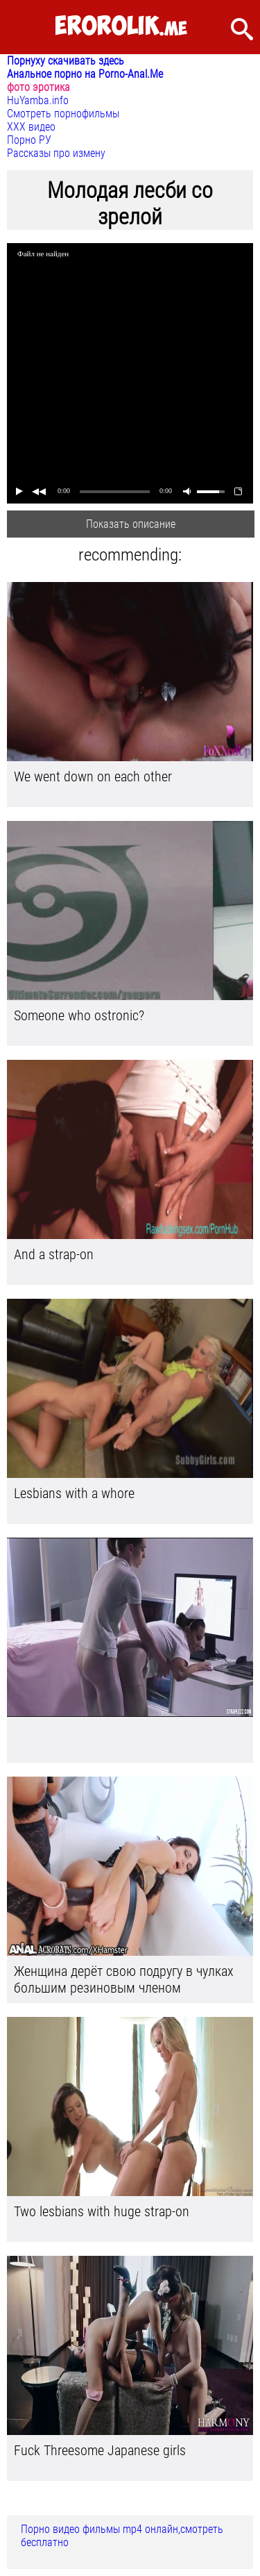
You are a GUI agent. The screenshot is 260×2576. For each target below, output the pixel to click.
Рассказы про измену (56, 153)
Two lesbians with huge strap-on (101, 2211)
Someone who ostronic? (79, 1015)
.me (121, 26)
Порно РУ (29, 140)
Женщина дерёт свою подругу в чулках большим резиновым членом (124, 1979)
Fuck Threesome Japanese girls (100, 2450)
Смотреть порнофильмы (63, 113)
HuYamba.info (38, 100)
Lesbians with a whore (74, 1493)
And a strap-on (54, 1254)
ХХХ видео (31, 126)
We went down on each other (93, 776)
